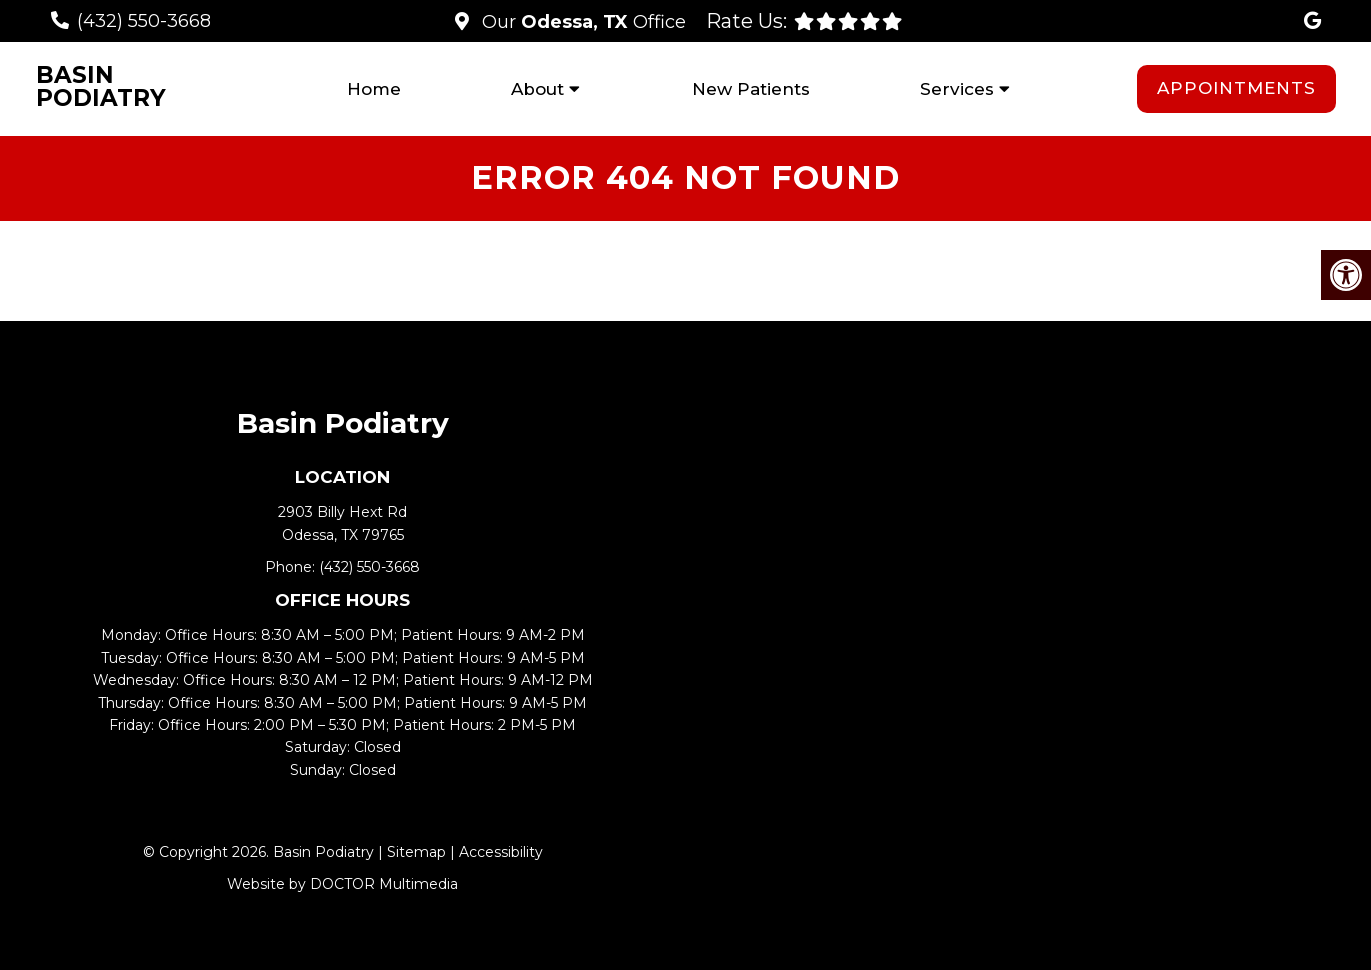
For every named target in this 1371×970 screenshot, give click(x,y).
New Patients (751, 89)
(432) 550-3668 (144, 21)
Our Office (581, 22)
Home (374, 89)
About (537, 89)
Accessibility (501, 852)
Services (957, 89)
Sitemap (416, 852)
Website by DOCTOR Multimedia (342, 884)
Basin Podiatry (101, 87)
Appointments (1236, 88)
